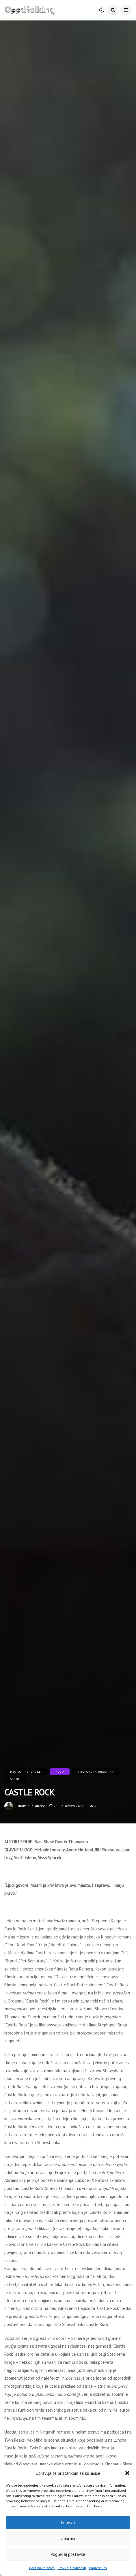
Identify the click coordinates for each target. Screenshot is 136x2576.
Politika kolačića (42, 2568)
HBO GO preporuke (25, 1772)
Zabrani (68, 2538)
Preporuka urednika (96, 1772)
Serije (15, 1779)
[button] (127, 2473)
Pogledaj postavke (68, 2554)
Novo (59, 1772)
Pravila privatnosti (71, 2568)
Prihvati (68, 2522)
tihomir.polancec (30, 1806)
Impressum (98, 2568)
